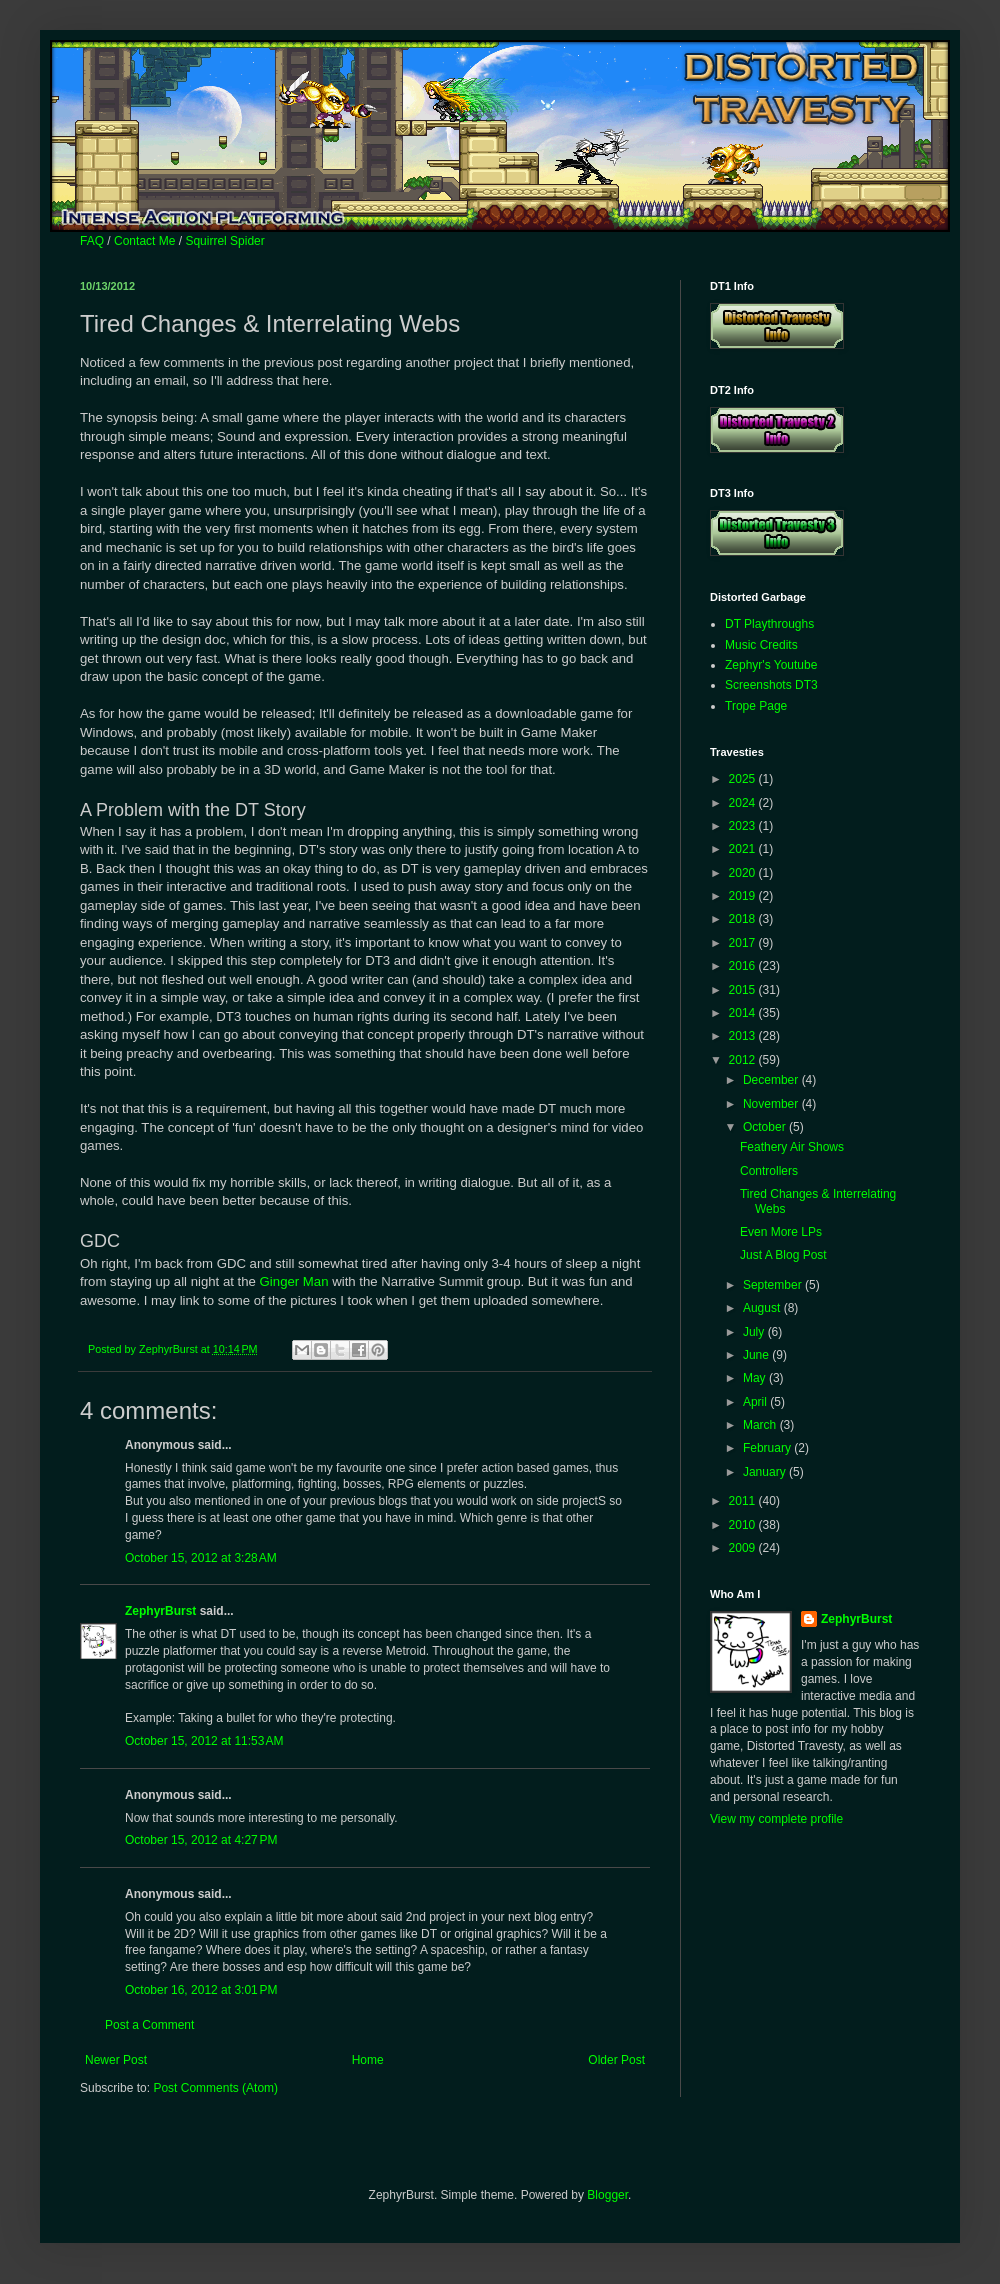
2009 (744, 1548)
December (772, 1080)
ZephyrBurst (160, 1611)
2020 (744, 873)
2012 (744, 1060)
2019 (744, 896)
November (772, 1104)
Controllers (769, 1171)
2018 (744, 919)
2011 (744, 1501)
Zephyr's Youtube (771, 665)
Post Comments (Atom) (215, 2088)
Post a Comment (149, 2025)
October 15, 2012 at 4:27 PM (201, 1840)
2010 (744, 1525)
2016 (744, 966)
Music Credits (761, 645)
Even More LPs (781, 1232)
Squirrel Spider (224, 241)
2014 (744, 1013)
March (761, 1425)
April (756, 1402)
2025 (744, 779)
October (766, 1127)
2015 (744, 990)
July (755, 1332)
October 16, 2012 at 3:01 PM (201, 1990)
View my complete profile (776, 1819)
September (774, 1285)
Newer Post (116, 2060)
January (766, 1472)
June (757, 1355)
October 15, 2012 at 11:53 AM (204, 1741)
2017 (744, 943)
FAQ (92, 241)
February (768, 1448)
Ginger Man (294, 1281)
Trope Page (756, 706)
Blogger (607, 2195)
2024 (744, 803)
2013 (744, 1036)
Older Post (616, 2060)
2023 (744, 826)
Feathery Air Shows (792, 1147)
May (756, 1378)
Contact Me (144, 241)
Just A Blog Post (783, 1255)
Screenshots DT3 (771, 685)
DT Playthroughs (769, 624)
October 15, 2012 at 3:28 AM (201, 1558)
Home (368, 2060)
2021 (744, 849)
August (763, 1308)
